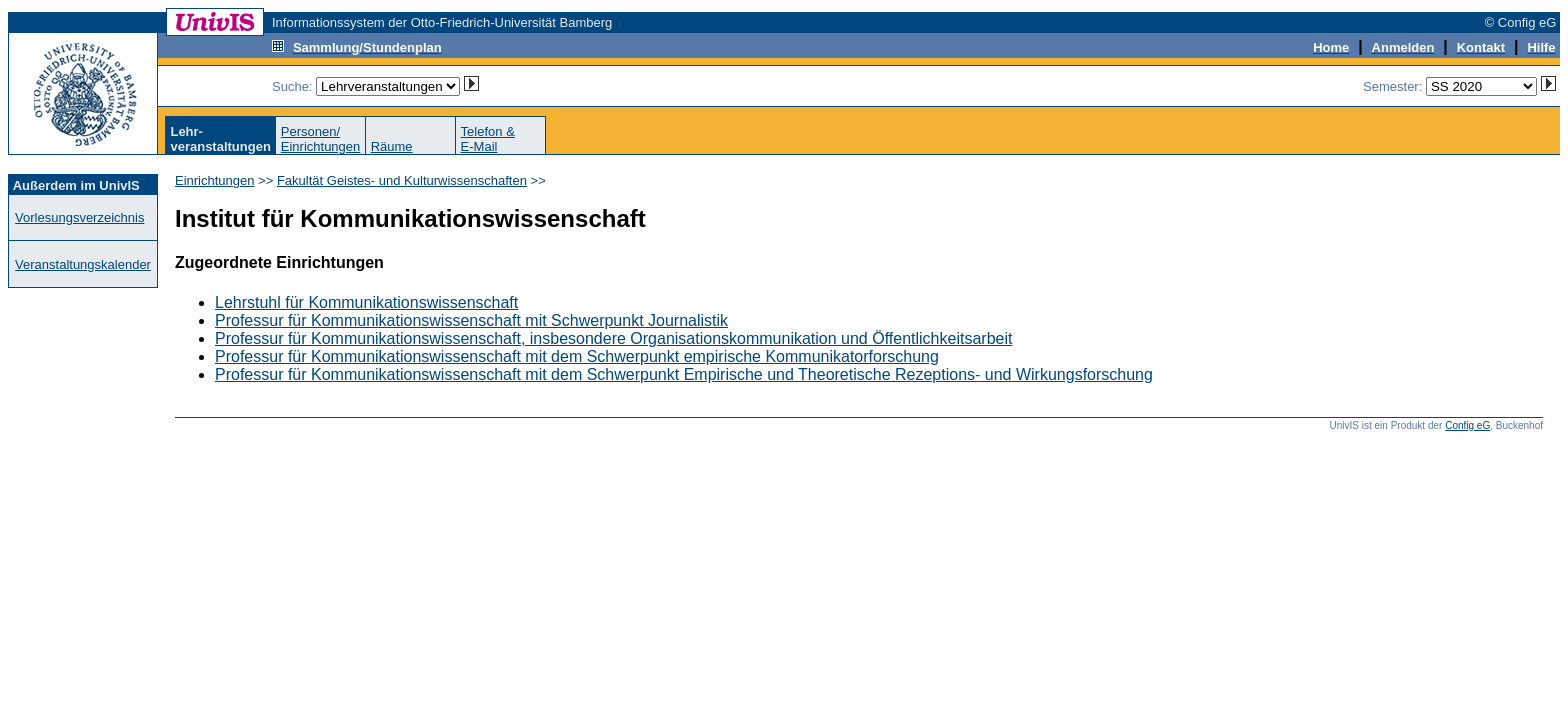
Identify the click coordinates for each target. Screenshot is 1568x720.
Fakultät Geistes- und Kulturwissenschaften (402, 180)
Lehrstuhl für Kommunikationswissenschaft (366, 302)
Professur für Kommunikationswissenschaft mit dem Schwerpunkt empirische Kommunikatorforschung (577, 356)
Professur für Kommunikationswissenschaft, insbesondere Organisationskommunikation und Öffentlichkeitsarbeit (613, 338)
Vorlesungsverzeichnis (79, 217)
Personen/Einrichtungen (321, 139)
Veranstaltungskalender (83, 264)
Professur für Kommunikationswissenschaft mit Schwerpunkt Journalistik (471, 320)
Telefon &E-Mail (488, 139)
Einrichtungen (215, 180)
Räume (392, 146)
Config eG (1467, 425)
